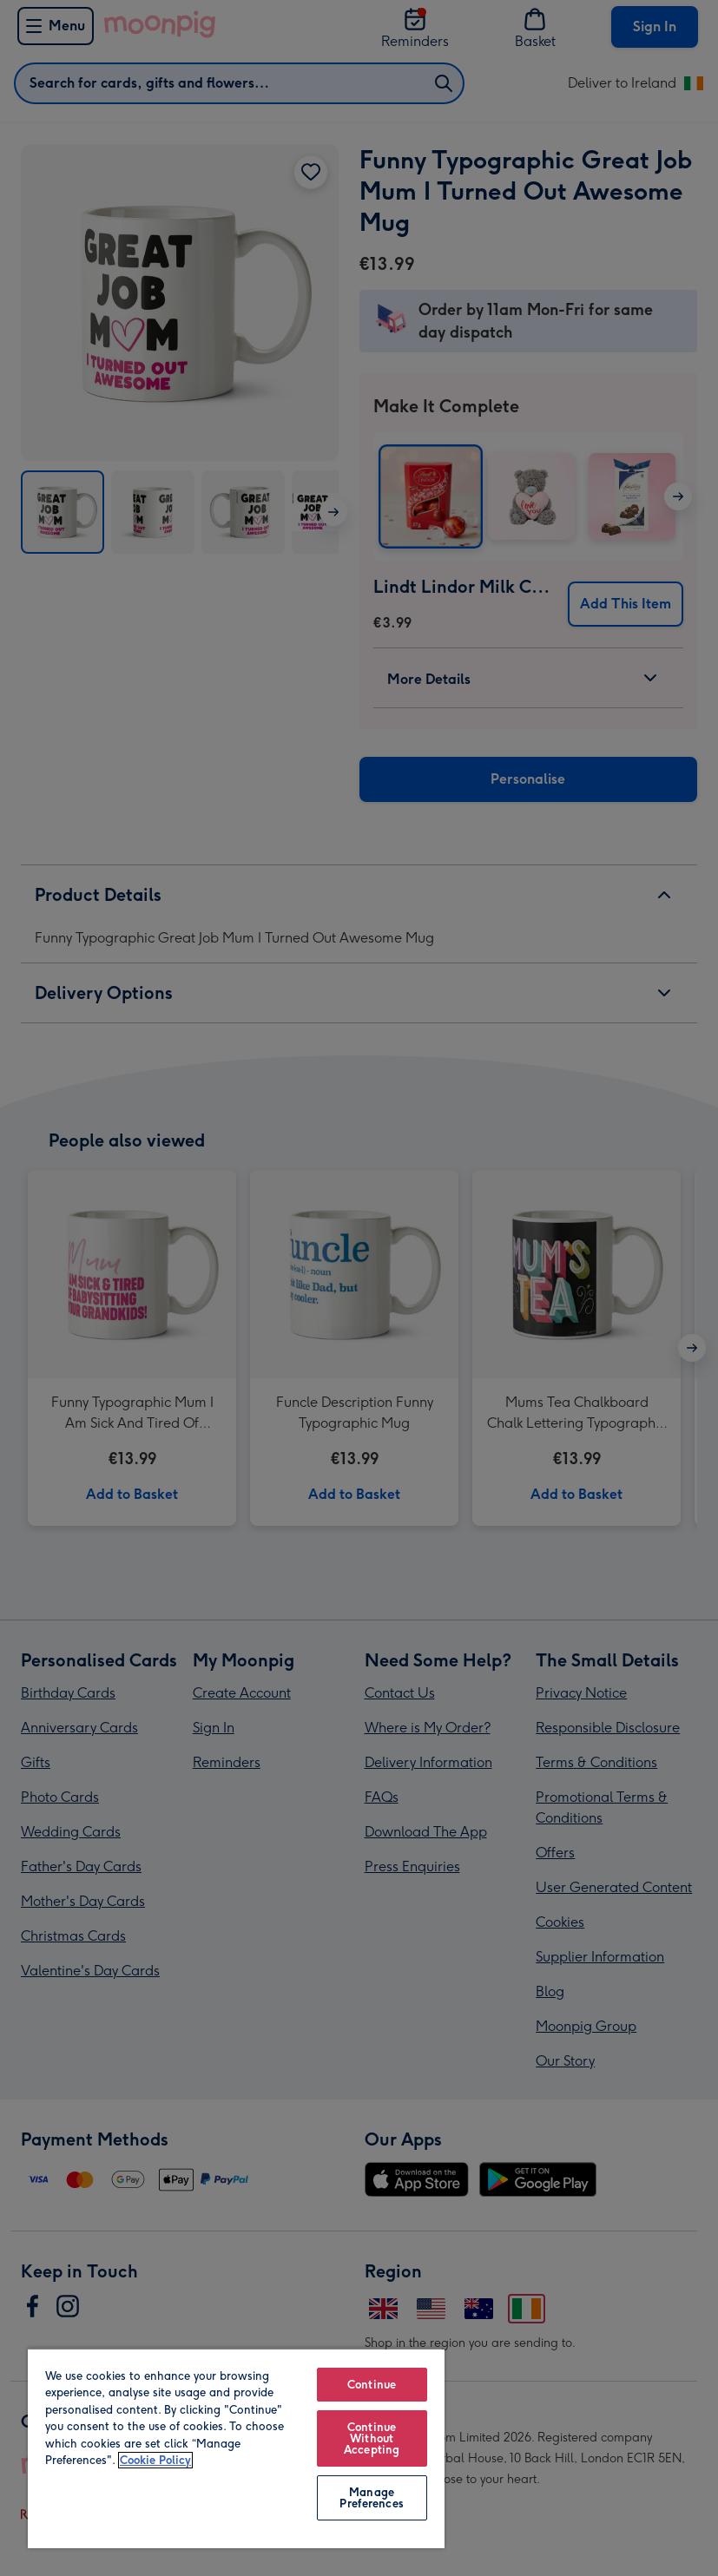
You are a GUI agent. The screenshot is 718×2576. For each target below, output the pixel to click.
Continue (371, 2384)
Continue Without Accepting (371, 2438)
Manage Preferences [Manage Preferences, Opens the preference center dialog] (371, 2498)
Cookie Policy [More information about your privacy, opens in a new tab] (155, 2460)
